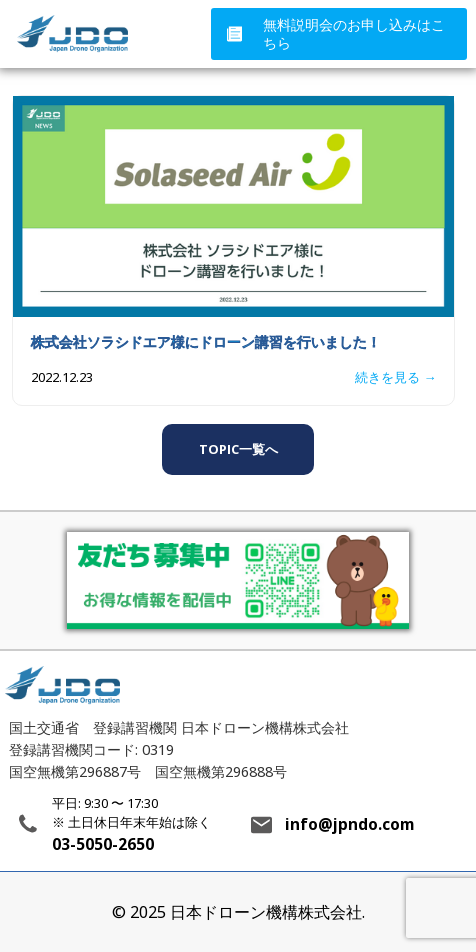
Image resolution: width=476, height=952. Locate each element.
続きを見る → (395, 377)
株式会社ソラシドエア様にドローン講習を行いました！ (206, 341)
